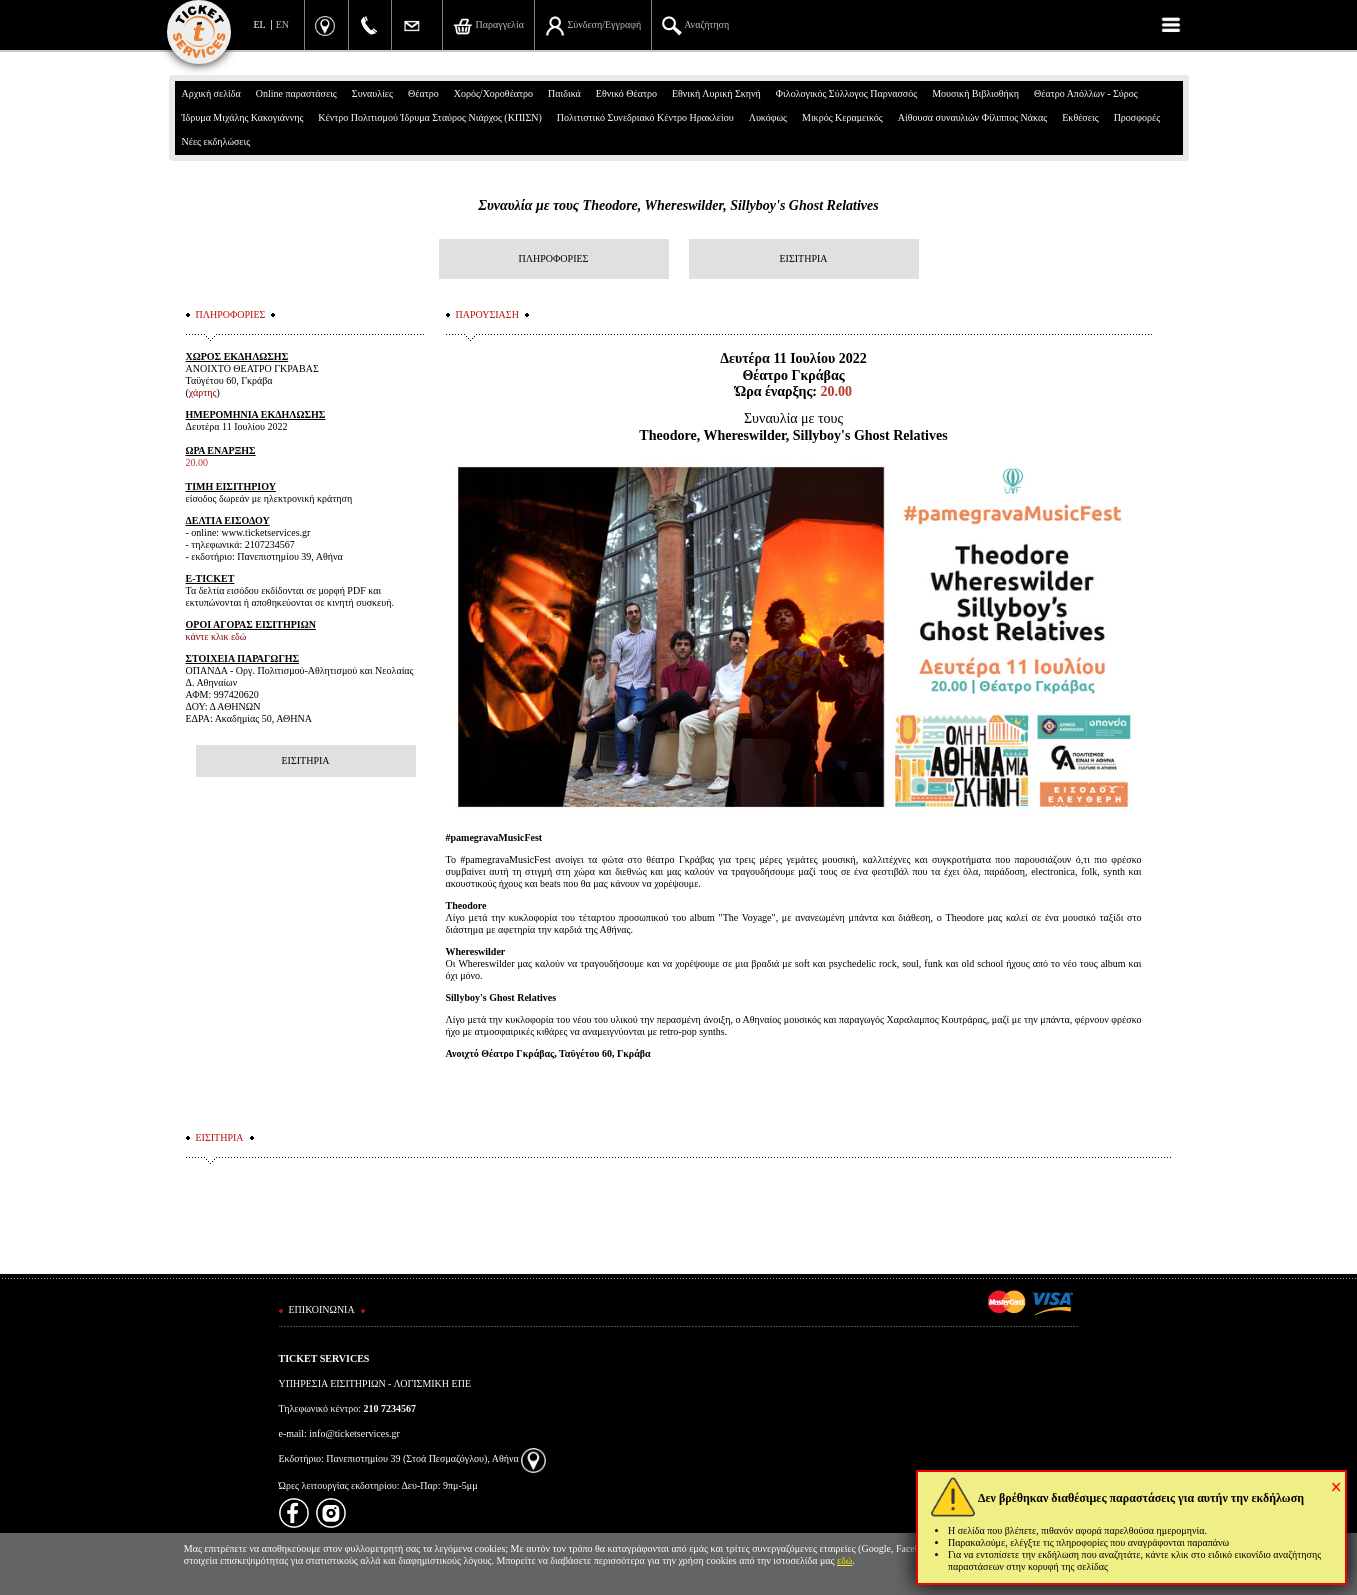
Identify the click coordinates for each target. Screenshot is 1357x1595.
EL (260, 24)
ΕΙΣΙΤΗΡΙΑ (803, 258)
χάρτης (203, 392)
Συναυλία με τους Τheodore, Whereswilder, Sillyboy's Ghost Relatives (678, 205)
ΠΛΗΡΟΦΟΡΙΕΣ (554, 258)
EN (282, 24)
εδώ (845, 1560)
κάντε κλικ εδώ (216, 636)
